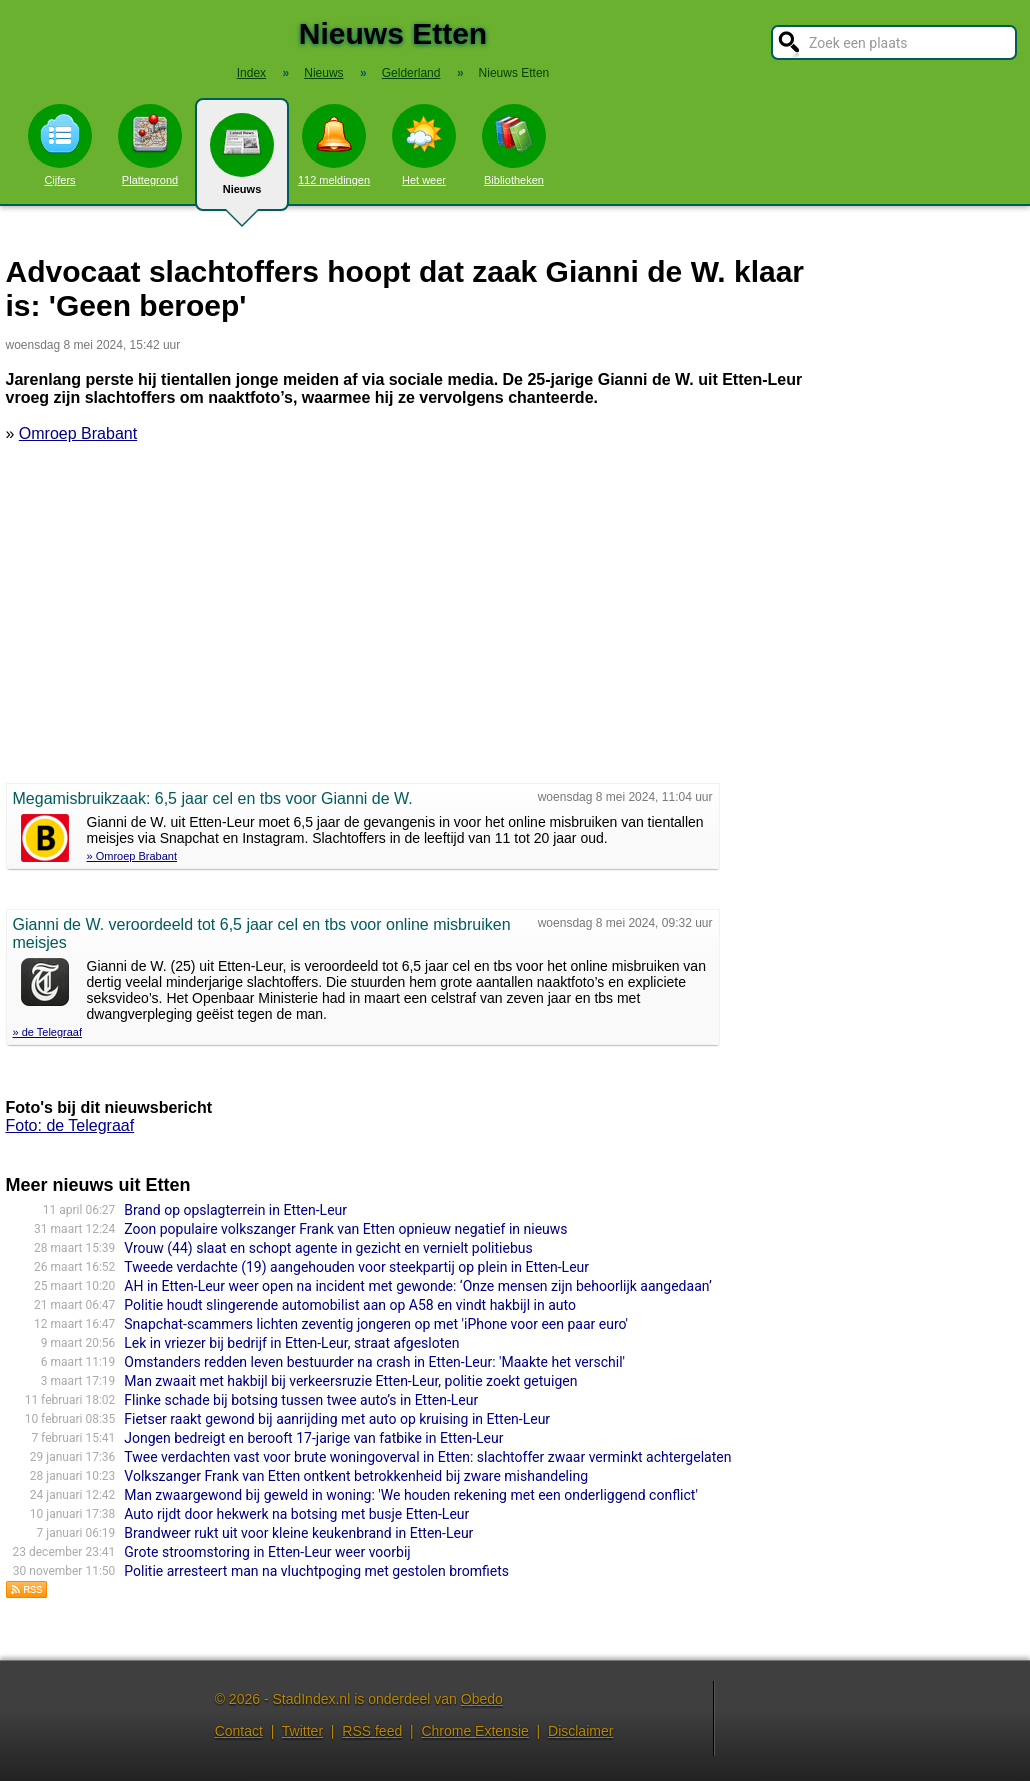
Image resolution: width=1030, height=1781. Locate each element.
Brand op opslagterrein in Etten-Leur (235, 1210)
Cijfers (60, 145)
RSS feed (372, 1731)
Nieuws (242, 162)
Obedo (482, 1699)
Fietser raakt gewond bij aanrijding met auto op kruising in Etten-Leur (337, 1419)
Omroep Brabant (78, 433)
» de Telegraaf (48, 1032)
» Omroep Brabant (132, 856)
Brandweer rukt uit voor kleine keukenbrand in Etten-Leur (298, 1533)
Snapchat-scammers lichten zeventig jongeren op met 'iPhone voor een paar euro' (376, 1324)
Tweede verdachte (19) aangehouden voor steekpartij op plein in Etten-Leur (356, 1267)
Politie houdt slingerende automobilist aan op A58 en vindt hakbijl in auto (350, 1305)
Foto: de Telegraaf (70, 1125)
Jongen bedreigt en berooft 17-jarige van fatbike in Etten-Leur (313, 1438)
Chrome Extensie (474, 1731)
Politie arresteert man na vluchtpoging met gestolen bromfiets (316, 1571)
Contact (239, 1731)
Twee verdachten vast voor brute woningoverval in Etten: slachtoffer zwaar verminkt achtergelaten (427, 1457)
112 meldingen (334, 145)
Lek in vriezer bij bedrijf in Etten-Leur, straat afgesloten (291, 1343)
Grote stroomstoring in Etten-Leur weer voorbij (267, 1552)
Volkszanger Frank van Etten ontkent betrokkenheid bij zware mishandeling (356, 1476)
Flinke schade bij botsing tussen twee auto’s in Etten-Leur (301, 1400)
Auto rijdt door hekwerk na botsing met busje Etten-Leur (296, 1514)
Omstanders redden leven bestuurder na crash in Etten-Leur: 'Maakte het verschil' (374, 1362)
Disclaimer (580, 1731)
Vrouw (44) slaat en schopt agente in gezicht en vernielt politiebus (328, 1248)
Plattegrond (150, 145)
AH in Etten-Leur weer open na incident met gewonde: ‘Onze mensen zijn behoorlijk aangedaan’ (417, 1286)
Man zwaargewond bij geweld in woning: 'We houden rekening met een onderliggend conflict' (411, 1495)
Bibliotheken (514, 145)
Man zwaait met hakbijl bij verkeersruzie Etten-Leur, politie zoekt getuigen (350, 1381)
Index (251, 73)
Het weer (424, 145)
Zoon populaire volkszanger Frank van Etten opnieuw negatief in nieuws (345, 1229)
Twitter (302, 1731)
